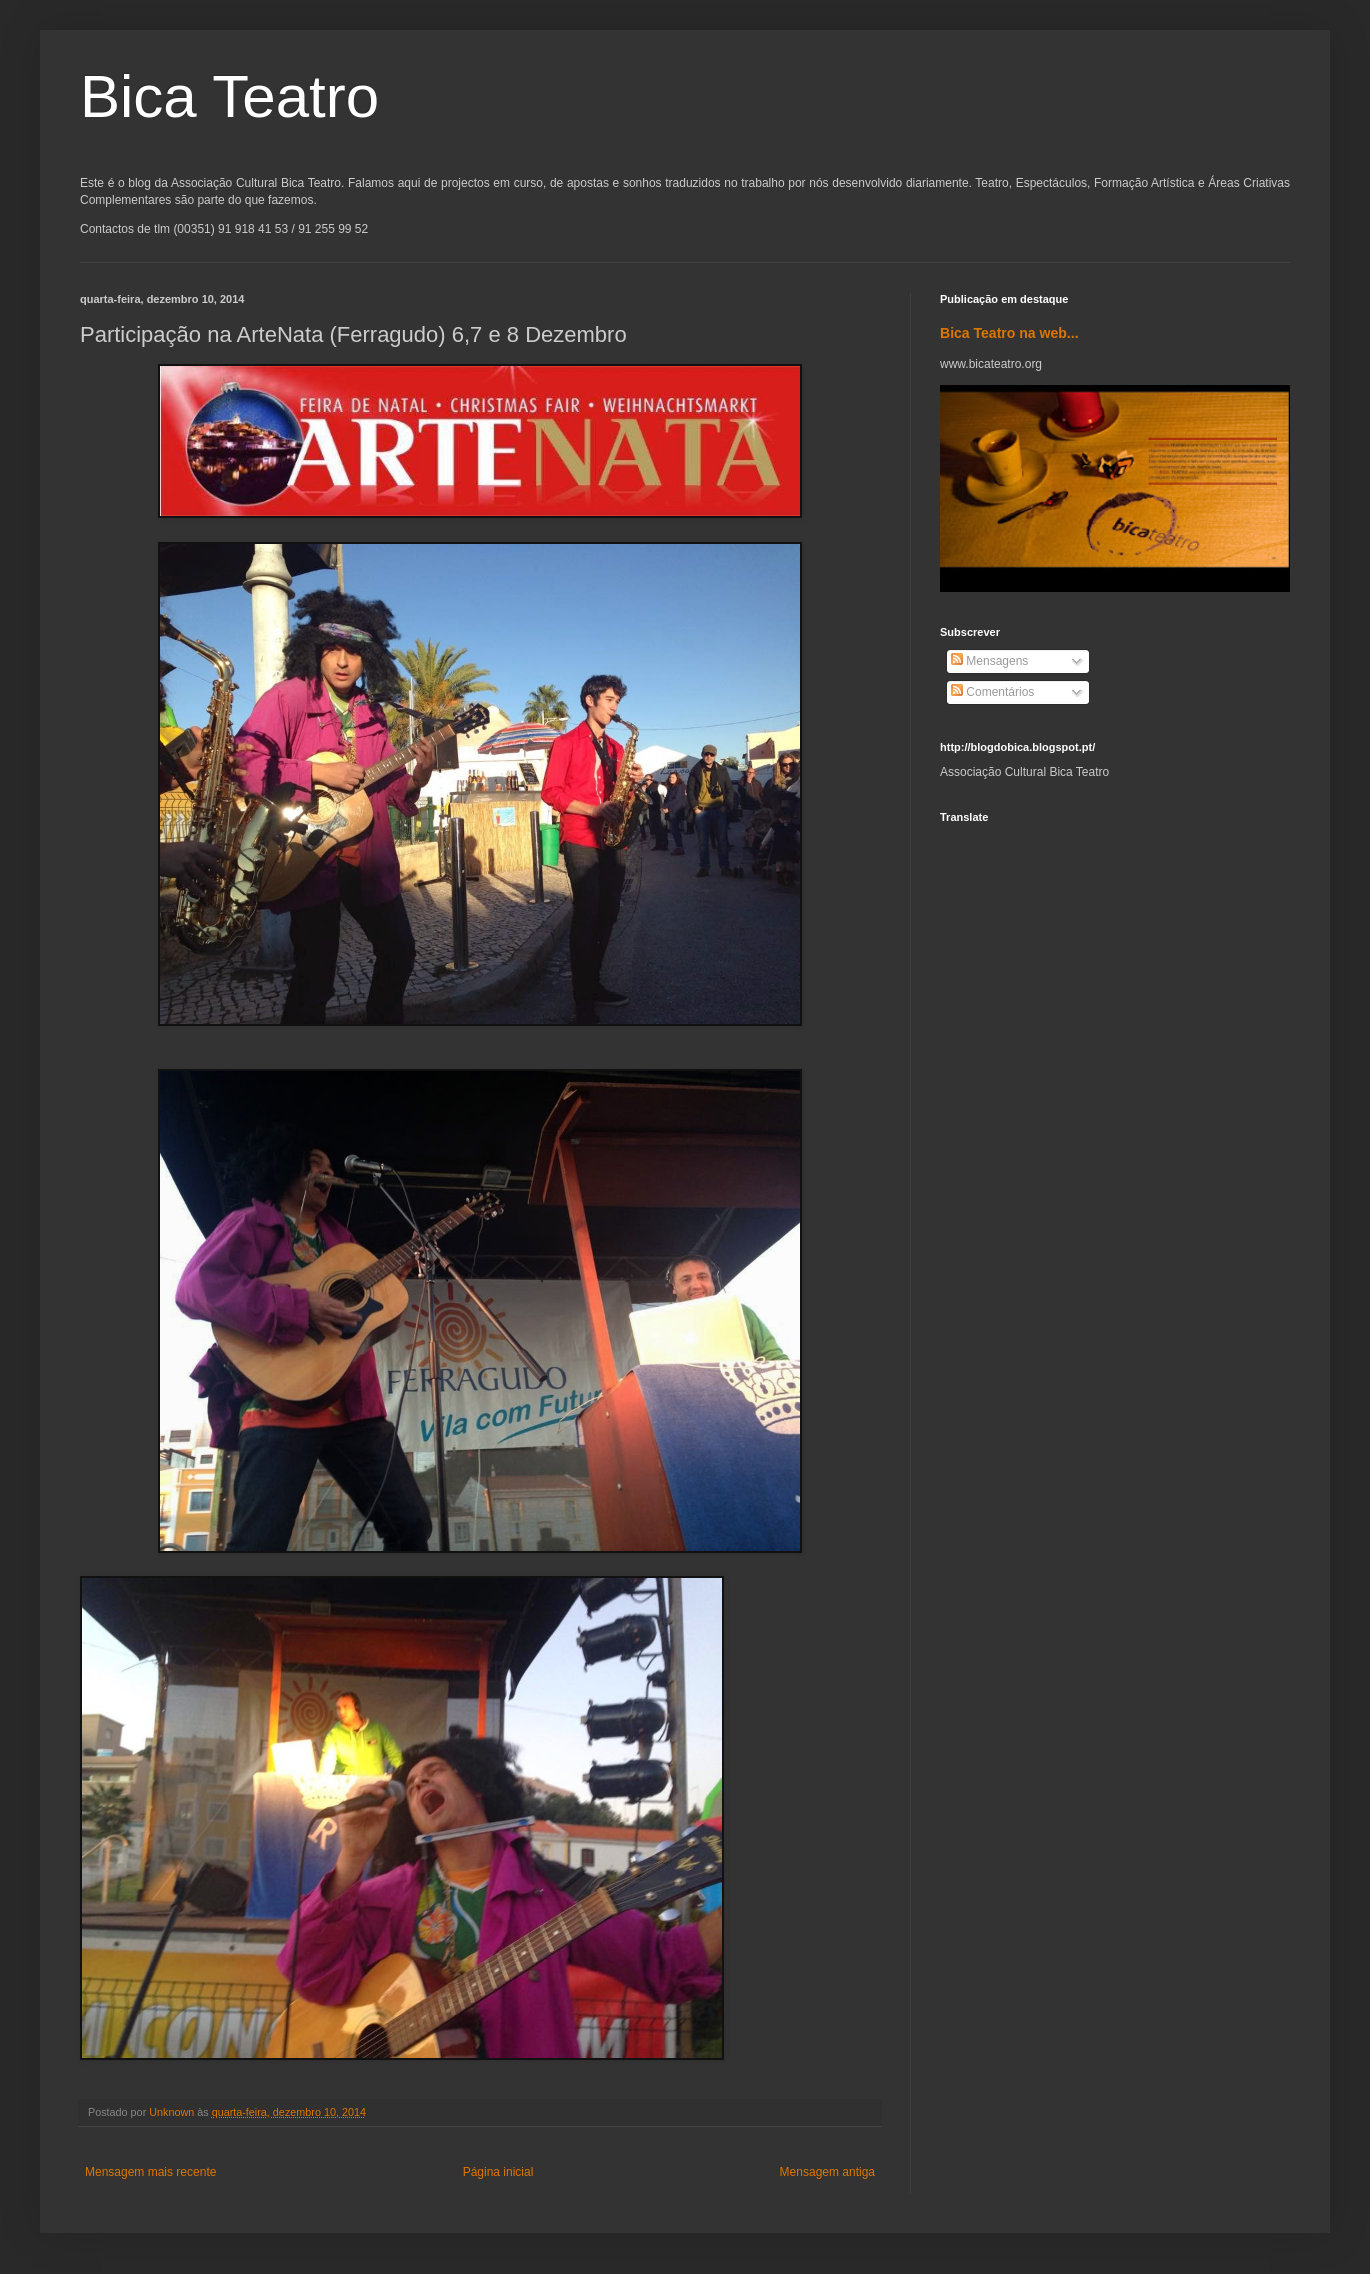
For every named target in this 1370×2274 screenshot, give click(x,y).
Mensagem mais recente (150, 2172)
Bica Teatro (229, 96)
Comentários (992, 692)
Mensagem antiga (827, 2172)
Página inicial (498, 2172)
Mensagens (989, 661)
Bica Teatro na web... (1009, 333)
